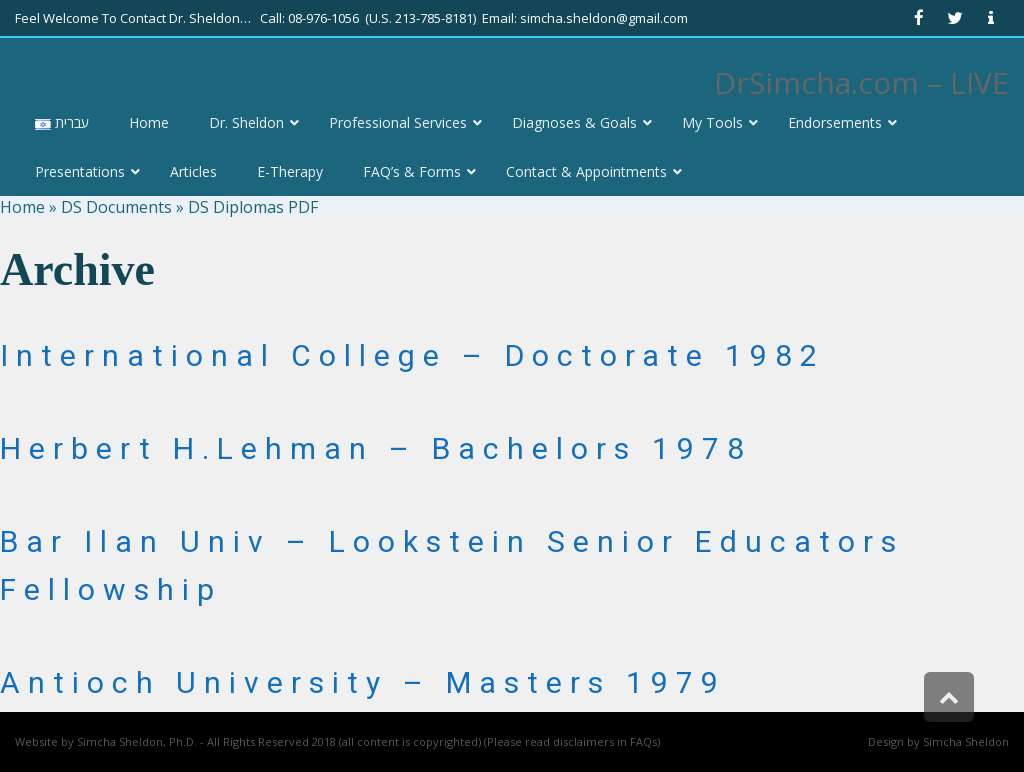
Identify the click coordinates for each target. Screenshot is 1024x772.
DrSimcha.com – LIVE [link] (861, 82)
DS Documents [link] (116, 207)
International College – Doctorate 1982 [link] (412, 355)
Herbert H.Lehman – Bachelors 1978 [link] (376, 448)
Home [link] (22, 207)
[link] (919, 18)
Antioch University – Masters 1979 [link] (363, 682)
